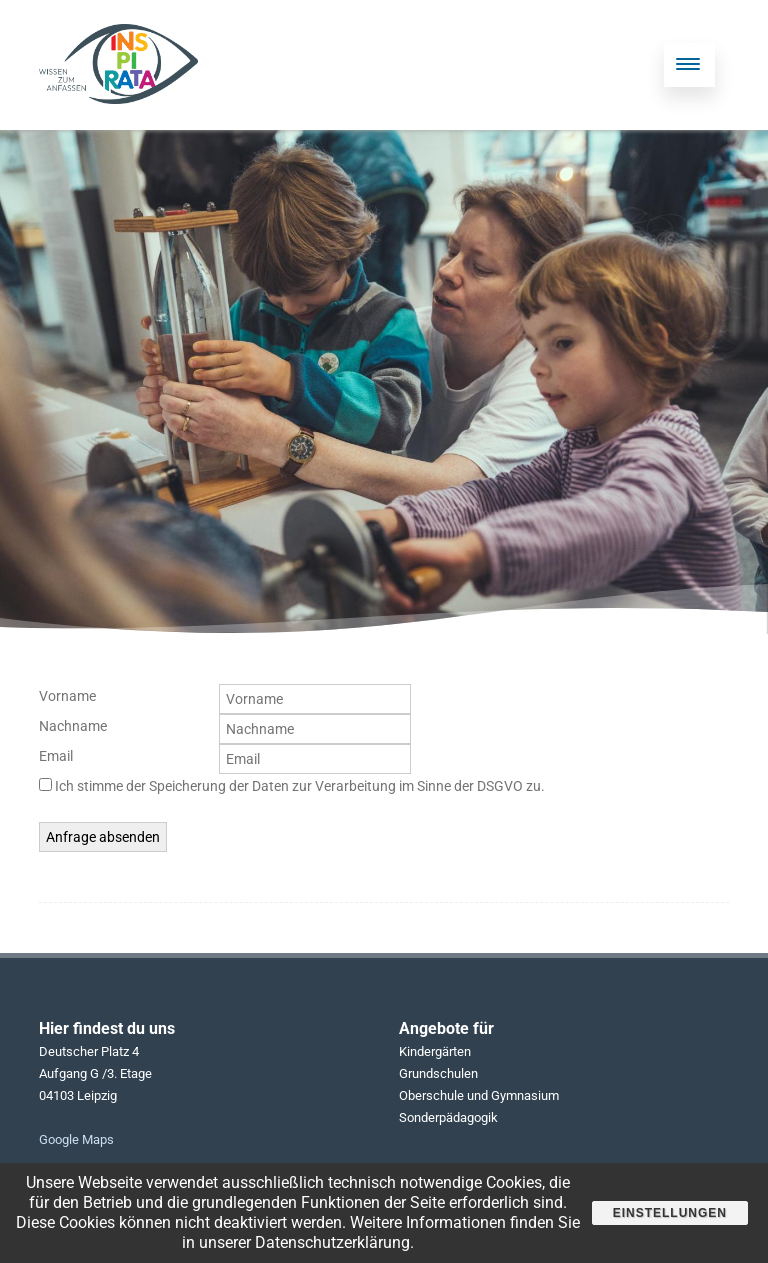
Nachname (73, 726)
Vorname (67, 696)
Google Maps (76, 1139)
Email (56, 756)
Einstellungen (670, 1213)
